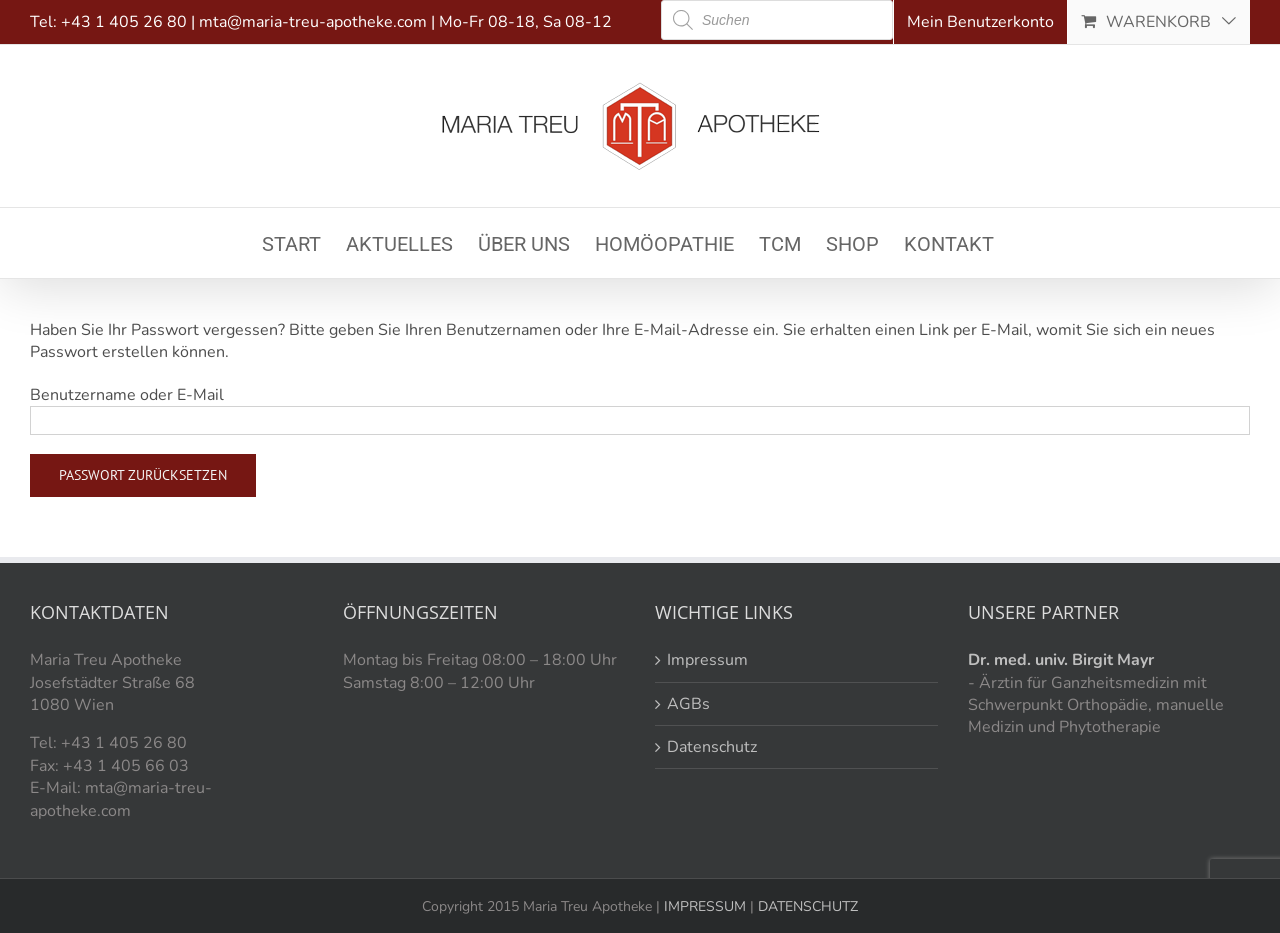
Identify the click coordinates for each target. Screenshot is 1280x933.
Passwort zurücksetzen (143, 475)
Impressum (707, 660)
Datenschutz (712, 747)
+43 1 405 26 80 (124, 22)
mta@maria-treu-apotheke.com (313, 22)
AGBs (688, 704)
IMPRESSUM (703, 906)
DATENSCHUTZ (806, 906)
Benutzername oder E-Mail (127, 395)
